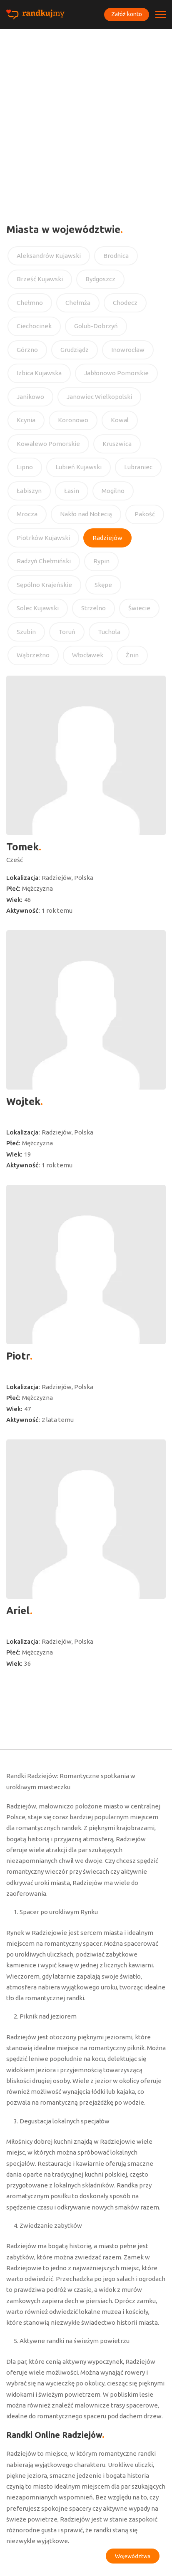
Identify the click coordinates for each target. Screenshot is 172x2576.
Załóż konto (126, 14)
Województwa (132, 2556)
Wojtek (23, 1101)
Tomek (22, 846)
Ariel (18, 1610)
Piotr (18, 1356)
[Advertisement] (86, 119)
